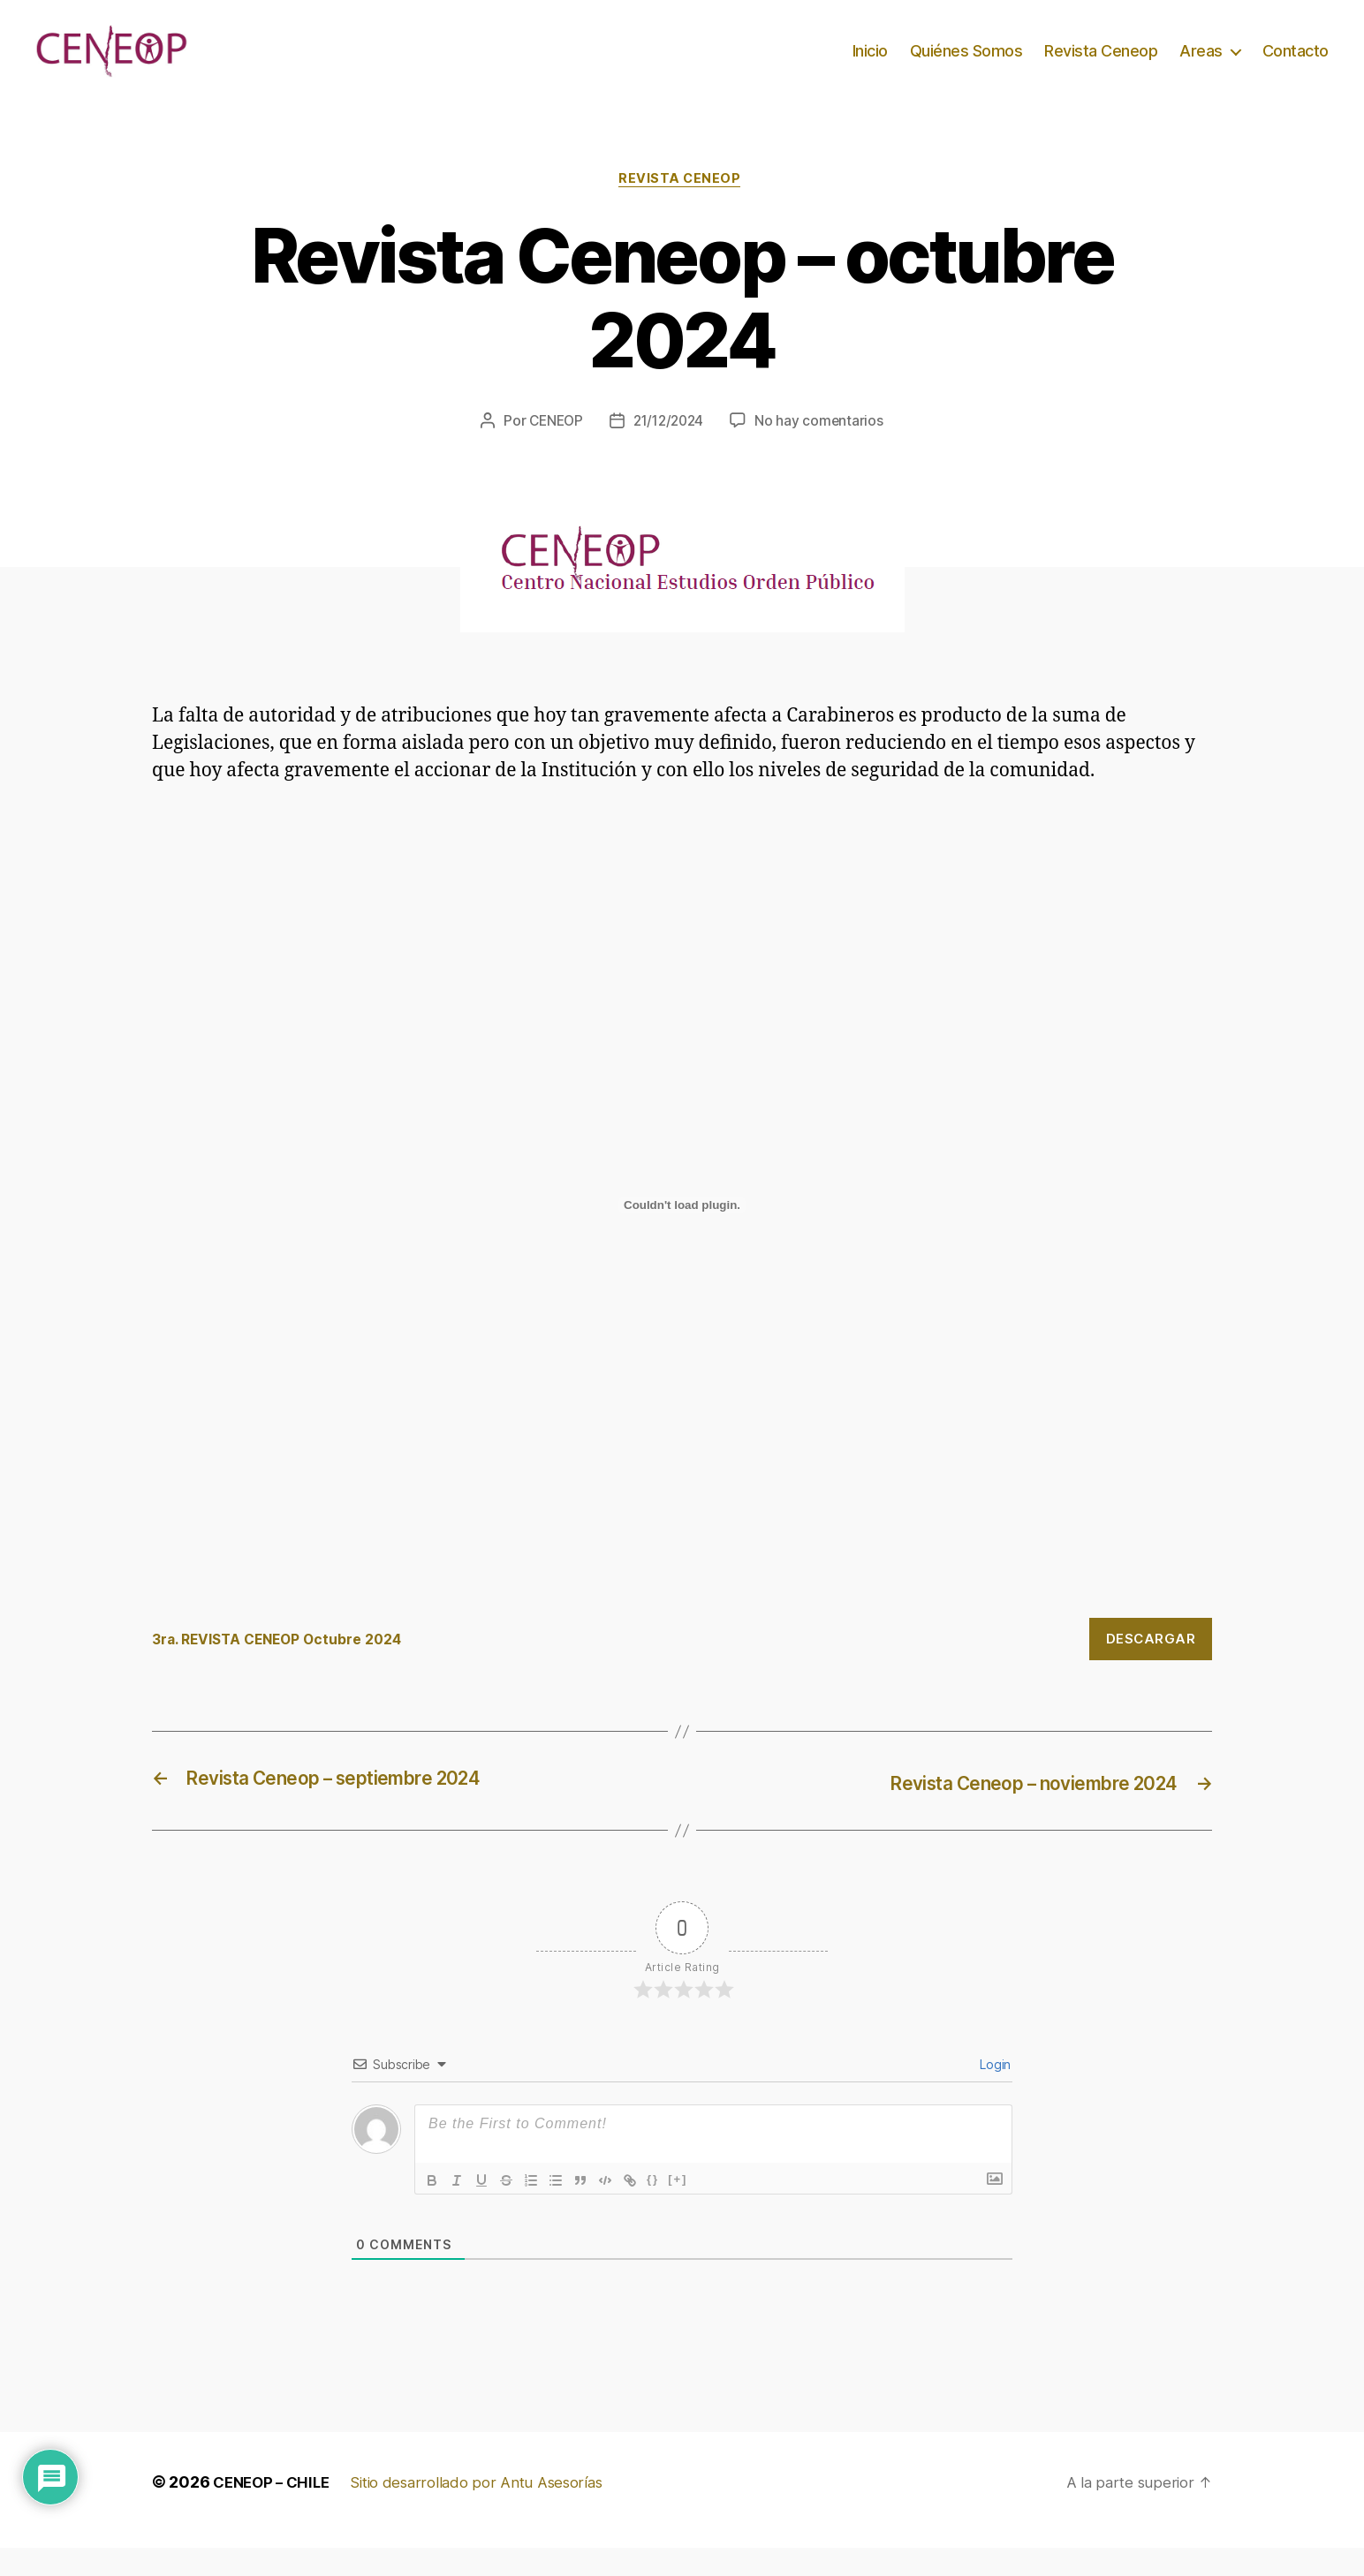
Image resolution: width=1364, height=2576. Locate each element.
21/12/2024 (670, 449)
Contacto (1295, 64)
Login (994, 2092)
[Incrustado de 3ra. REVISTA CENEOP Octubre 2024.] (682, 1234)
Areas (1201, 64)
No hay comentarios (823, 449)
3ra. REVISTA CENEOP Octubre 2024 (287, 1668)
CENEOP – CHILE (275, 2510)
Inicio (870, 64)
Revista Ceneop (1100, 64)
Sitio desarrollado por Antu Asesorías (489, 2510)
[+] (677, 2207)
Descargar (1151, 1667)
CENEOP (553, 449)
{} (653, 2207)
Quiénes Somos (966, 64)
